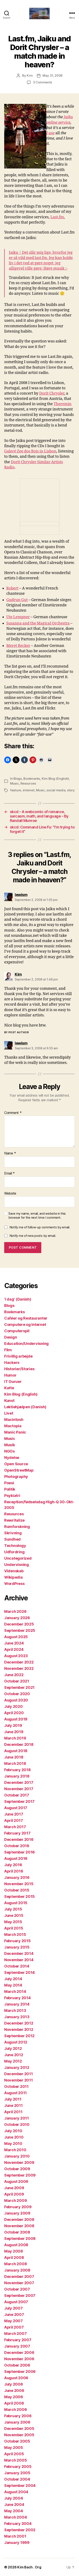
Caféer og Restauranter (25, 1318)
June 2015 (13, 1915)
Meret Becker (18, 645)
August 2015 (15, 1903)
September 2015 (19, 1896)
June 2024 (14, 1643)
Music (14, 783)
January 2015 (16, 1947)
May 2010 (13, 2143)
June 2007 (14, 2314)
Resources (28, 783)
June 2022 (14, 1675)
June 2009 (14, 2188)
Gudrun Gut (17, 599)
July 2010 (13, 2131)
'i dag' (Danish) (17, 1299)
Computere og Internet (25, 1324)
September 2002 (19, 2530)
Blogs (17, 779)
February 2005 (18, 2466)
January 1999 (16, 2542)
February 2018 (17, 1770)
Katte (9, 1388)
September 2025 (19, 1630)
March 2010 (15, 2150)
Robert (12, 588)
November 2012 (18, 2029)
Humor (10, 1375)
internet (29, 790)
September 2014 (19, 1972)
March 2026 (15, 1611)
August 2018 (15, 1751)
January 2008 (17, 2270)
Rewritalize (14, 1520)
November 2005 (19, 2435)
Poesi (9, 1483)
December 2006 (19, 2352)
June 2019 (13, 1732)
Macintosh (13, 1419)
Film (8, 1350)
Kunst (9, 1400)
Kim (30, 75)
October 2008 (17, 2232)
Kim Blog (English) (55, 779)
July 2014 (13, 1979)
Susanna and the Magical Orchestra (38, 623)
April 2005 (14, 2454)
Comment (13, 1113)
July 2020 (13, 1706)
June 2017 (13, 1814)
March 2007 (15, 2333)
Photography (16, 1476)
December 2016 (18, 1839)
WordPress (14, 1583)
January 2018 (16, 1776)
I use (50, 133)
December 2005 (19, 2428)
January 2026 (17, 1618)
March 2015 (15, 1934)
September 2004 (20, 2485)
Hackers (11, 1362)
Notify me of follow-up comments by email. (39, 1227)
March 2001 (15, 2536)
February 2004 (18, 2523)
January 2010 (17, 2156)
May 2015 (13, 1922)
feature (15, 790)
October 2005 (17, 2441)
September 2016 (19, 1852)
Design (10, 1337)
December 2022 (19, 1662)
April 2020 (14, 1713)
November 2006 (19, 2359)
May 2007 (13, 2321)
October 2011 (16, 2086)
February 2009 (18, 2207)
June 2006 (14, 2390)
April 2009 (14, 2194)
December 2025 (19, 1624)
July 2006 (13, 2384)
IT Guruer (13, 1381)
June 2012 (13, 2055)
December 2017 (18, 1782)
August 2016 (15, 1858)
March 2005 (15, 2460)
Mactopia (12, 1426)
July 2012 (13, 2048)
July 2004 (13, 2498)
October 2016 (16, 1846)
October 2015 (16, 1890)
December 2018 (18, 1744)
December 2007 (19, 2276)
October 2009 (17, 2169)
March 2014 (15, 1991)
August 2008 (16, 2245)
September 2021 (19, 1687)
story (71, 790)
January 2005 (17, 2473)
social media (55, 790)
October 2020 (17, 1694)
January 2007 (17, 2346)
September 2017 (19, 1801)
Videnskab (14, 1571)
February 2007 (17, 2340)
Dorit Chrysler (51, 393)
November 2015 (18, 1884)
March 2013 (15, 2010)
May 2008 (13, 2251)
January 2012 (16, 2067)
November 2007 (19, 2283)
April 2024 (13, 1649)
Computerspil (16, 1331)
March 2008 (15, 2264)
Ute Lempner (18, 617)
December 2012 (18, 2023)
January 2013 (16, 2017)
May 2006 (13, 2397)
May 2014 (13, 1985)
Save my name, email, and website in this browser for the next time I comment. (37, 1215)
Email (9, 1173)
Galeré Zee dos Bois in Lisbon (30, 451)
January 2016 (16, 1877)
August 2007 (16, 2302)
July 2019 (13, 1725)
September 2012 (19, 2036)
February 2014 (17, 1998)
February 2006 (18, 2416)
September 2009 (20, 2175)
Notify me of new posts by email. (32, 1236)
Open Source (16, 1464)
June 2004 (14, 2504)
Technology (15, 1545)
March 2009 (15, 2200)
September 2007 (19, 2295)
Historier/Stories (19, 1369)
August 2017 (15, 1808)
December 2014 (18, 1953)
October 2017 (16, 1795)
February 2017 (17, 1833)
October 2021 (16, 1681)
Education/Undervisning (26, 1343)
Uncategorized (18, 1558)
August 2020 (16, 1700)
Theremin (63, 404)
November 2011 (18, 2080)
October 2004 (17, 2479)
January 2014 (16, 2004)
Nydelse (11, 1457)
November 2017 (18, 1789)
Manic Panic (15, 1432)
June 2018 (13, 1757)
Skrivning (13, 1533)
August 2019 (15, 1719)
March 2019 (15, 1738)
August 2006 (16, 2378)
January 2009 (17, 2213)
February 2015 (17, 1941)
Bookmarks (31, 779)
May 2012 (13, 2061)
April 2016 (13, 1871)
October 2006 (17, 2365)
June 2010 (14, 2137)
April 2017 (13, 1820)
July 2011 (12, 2099)
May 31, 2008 (52, 75)
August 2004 (16, 2492)
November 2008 (19, 2226)
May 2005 (13, 2447)
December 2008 (19, 2219)
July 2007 (13, 2308)
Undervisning (16, 1564)
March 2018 (15, 1763)
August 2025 (16, 1637)
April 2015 (13, 1928)
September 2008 (20, 2238)
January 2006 (17, 2422)
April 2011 (13, 2112)
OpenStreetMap (19, 1470)
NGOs (9, 1451)
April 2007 (14, 2327)
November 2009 (19, 2162)
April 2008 (14, 2257)
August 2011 (15, 2093)
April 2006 (14, 2403)
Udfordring (14, 1552)
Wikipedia (13, 1577)
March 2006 (15, 2409)
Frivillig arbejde (18, 1356)
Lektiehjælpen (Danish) (25, 1407)
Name (10, 1153)
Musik (9, 1445)
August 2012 (15, 2042)
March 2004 (15, 2517)
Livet (8, 1413)
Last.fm (57, 217)
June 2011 (13, 2105)
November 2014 (18, 1960)
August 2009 (16, 2181)
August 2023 (16, 1656)
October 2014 (16, 1966)
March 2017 (15, 1827)
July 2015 (13, 1909)
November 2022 (19, 1668)
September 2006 (20, 2371)
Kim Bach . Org (29, 2567)
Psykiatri (12, 1495)
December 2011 (18, 2074)
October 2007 (17, 2289)
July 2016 (13, 1865)
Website (10, 1193)
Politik (9, 1489)
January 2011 (16, 2118)
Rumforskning (17, 1526)
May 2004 (13, 2511)
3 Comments (42, 82)
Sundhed (12, 1539)
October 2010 (16, 2124)
